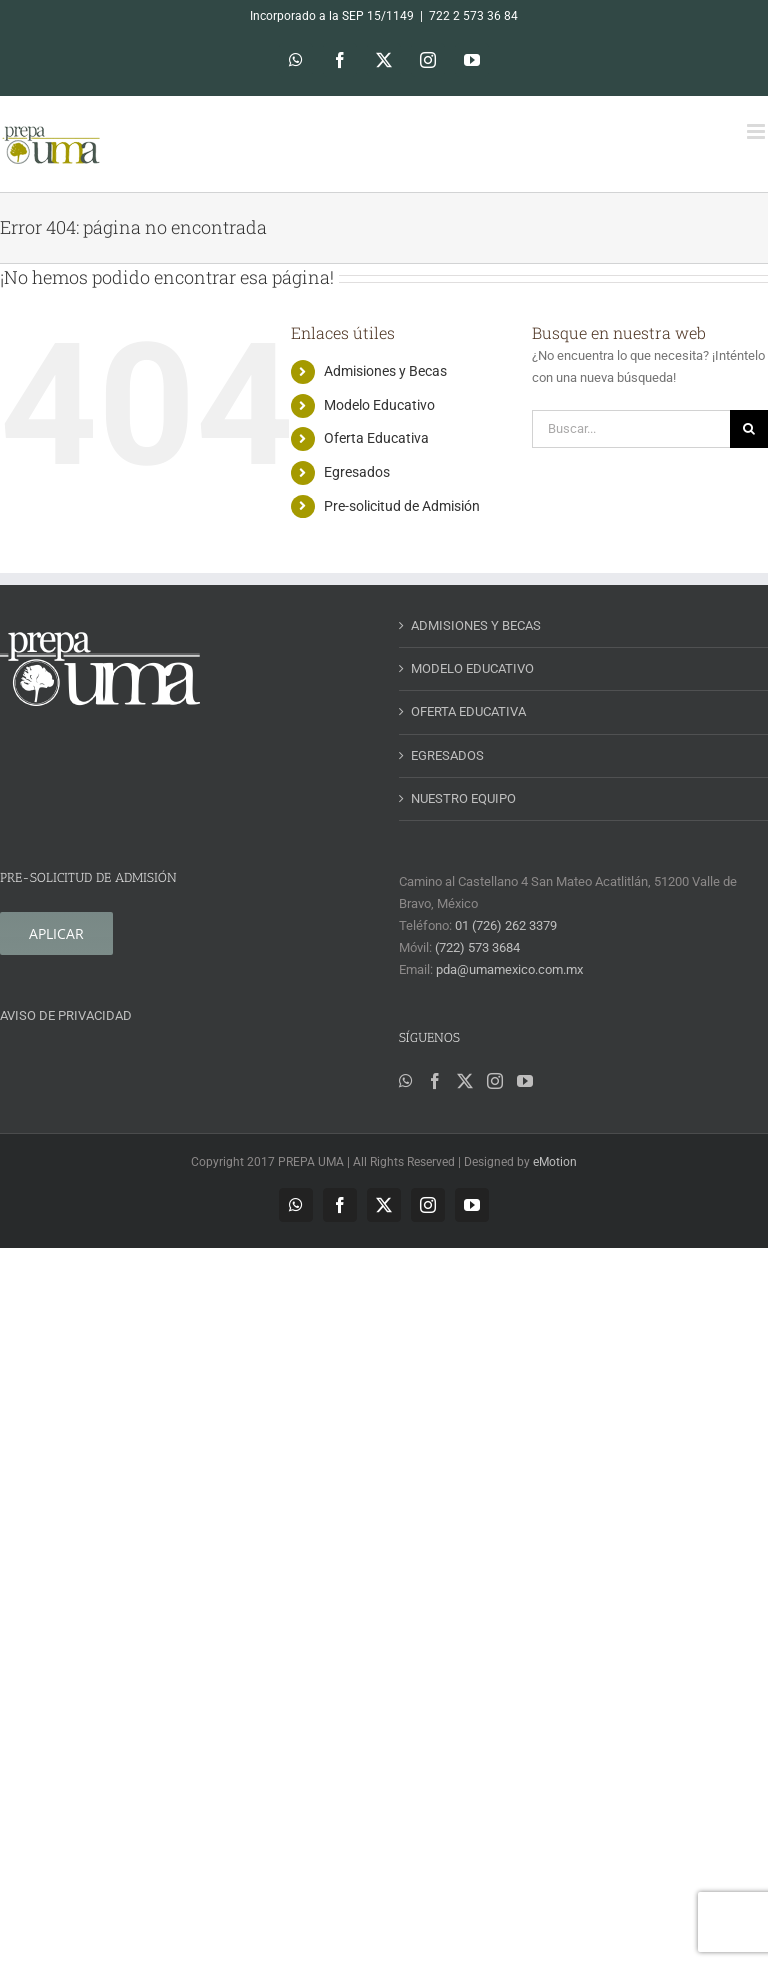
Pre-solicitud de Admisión (402, 506)
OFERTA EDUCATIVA (468, 711)
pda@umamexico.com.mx (509, 969)
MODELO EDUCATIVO (472, 668)
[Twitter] (465, 1081)
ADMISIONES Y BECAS (476, 625)
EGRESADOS (447, 755)
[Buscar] (749, 429)
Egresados (357, 472)
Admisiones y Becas (385, 371)
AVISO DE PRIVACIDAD (66, 1015)
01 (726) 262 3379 (506, 925)
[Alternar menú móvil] (757, 131)
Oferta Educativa (376, 438)
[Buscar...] (631, 429)
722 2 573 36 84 (473, 16)
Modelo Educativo (379, 405)
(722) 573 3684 (477, 947)
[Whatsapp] (406, 1081)
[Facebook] (435, 1081)
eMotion (555, 1162)
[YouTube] (525, 1081)
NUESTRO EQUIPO (463, 798)
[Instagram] (495, 1081)
